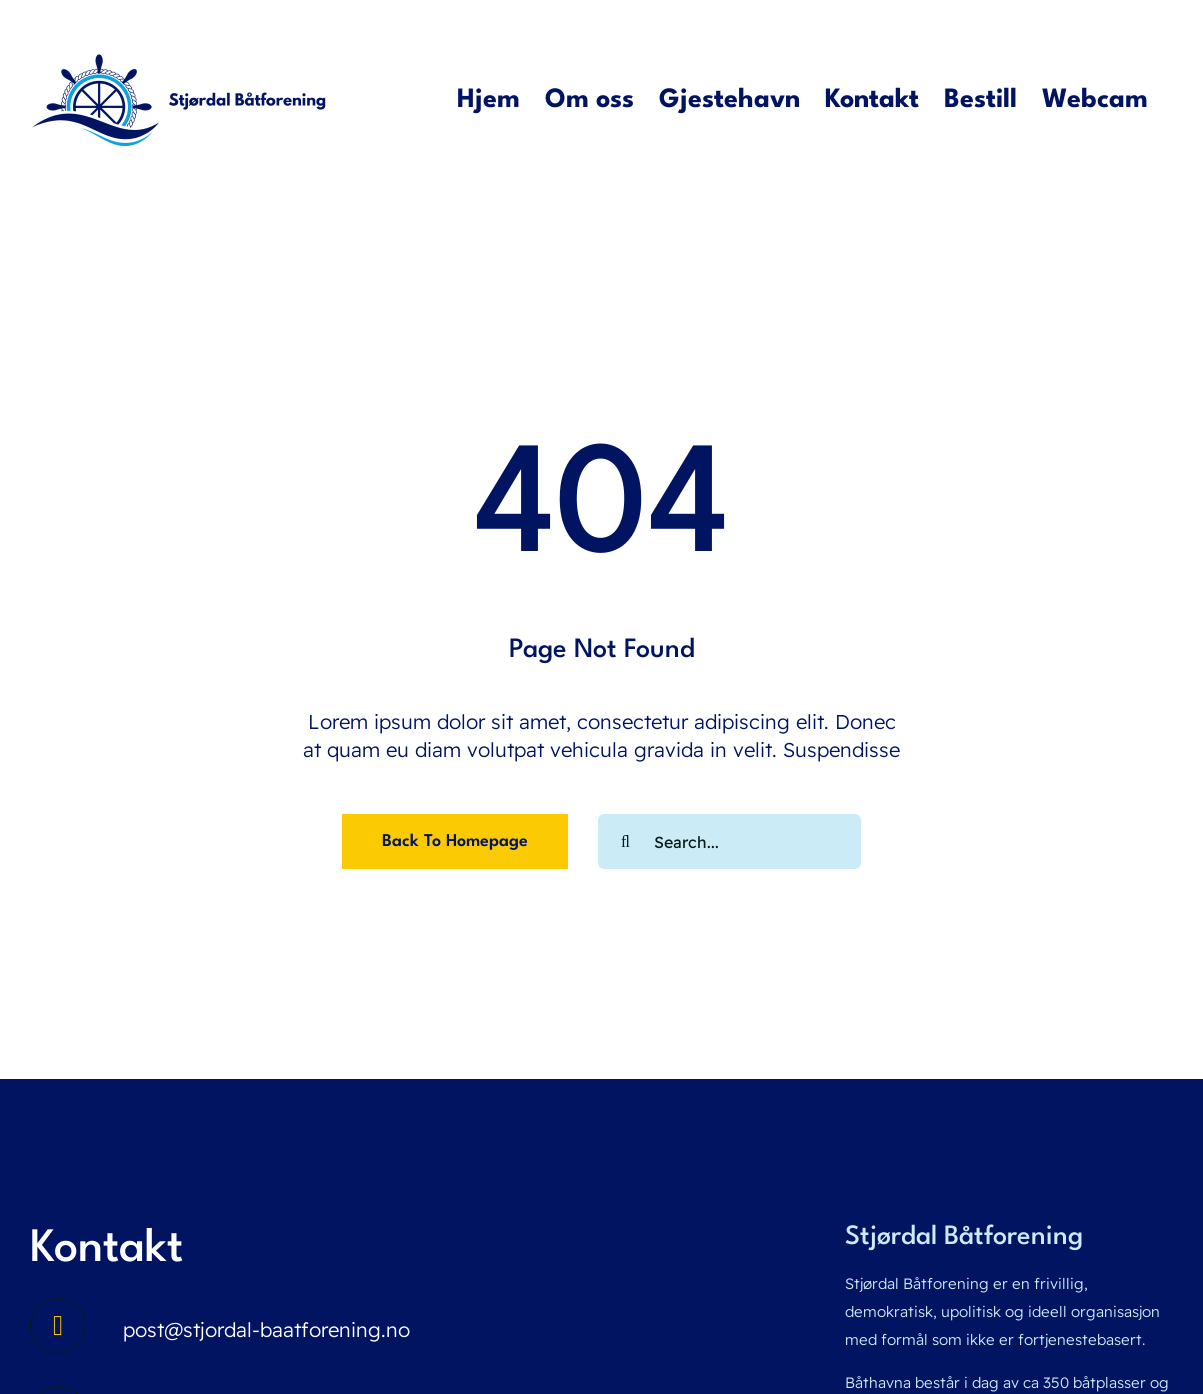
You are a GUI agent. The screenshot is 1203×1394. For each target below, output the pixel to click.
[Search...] (729, 841)
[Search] (625, 841)
